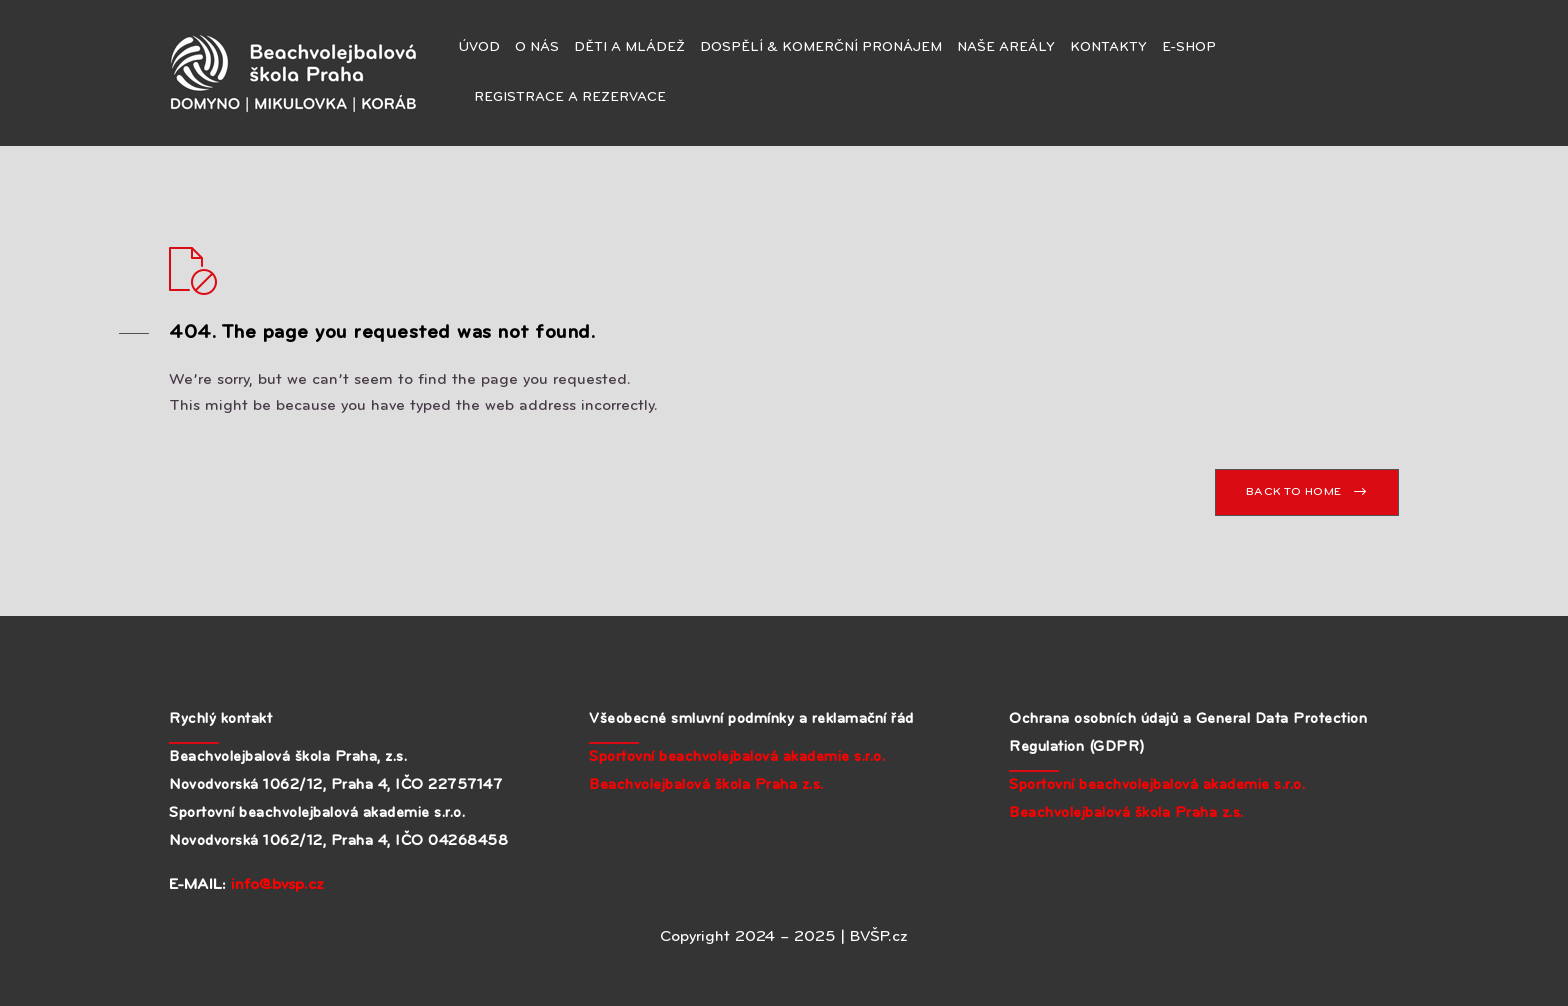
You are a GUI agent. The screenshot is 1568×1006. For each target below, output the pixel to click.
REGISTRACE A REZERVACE (570, 97)
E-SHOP (1189, 47)
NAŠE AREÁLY (1006, 47)
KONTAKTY (1108, 47)
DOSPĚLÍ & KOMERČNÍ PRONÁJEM (821, 47)
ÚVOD (479, 47)
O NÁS (537, 47)
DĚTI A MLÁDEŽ (629, 47)
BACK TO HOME (1294, 492)
